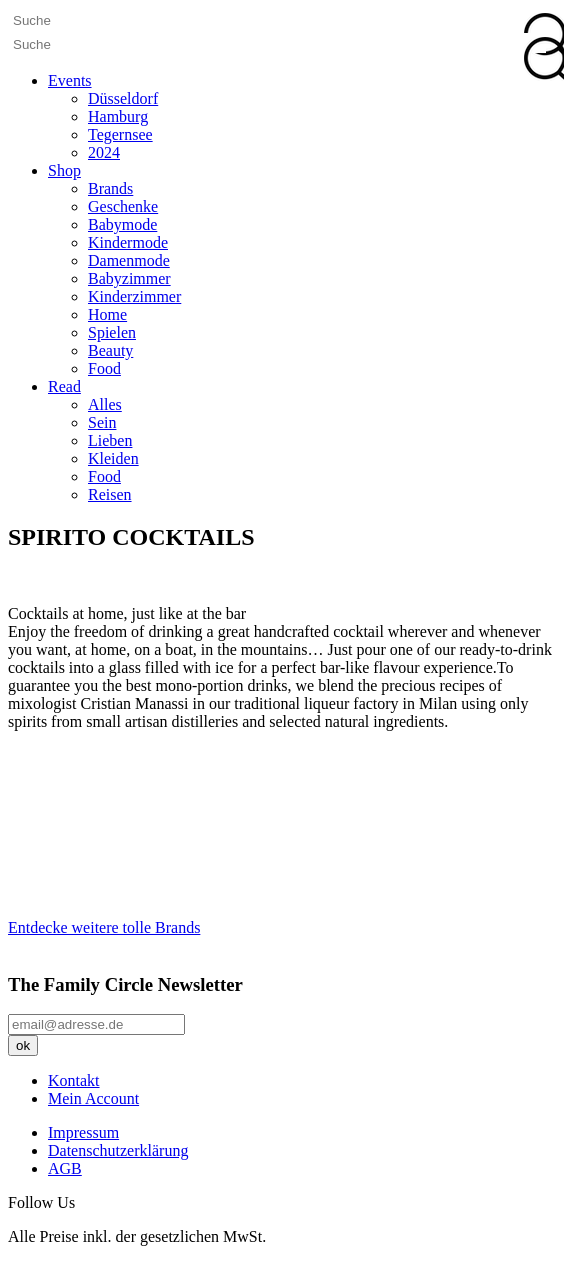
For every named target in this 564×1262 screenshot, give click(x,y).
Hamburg (118, 116)
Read (64, 386)
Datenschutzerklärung (118, 1150)
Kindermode (128, 242)
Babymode (122, 224)
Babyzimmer (129, 278)
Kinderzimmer (134, 296)
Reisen (110, 494)
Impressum (83, 1132)
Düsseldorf (123, 98)
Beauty (110, 350)
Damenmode (129, 260)
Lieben (110, 440)
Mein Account (93, 1098)
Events (70, 80)
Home (107, 314)
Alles (105, 404)
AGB (65, 1168)
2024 (104, 152)
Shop (64, 170)
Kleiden (113, 458)
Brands (110, 188)
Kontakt (74, 1080)
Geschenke (123, 206)
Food (104, 368)
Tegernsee (120, 134)
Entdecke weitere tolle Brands (104, 927)
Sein (102, 422)
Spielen (112, 332)
